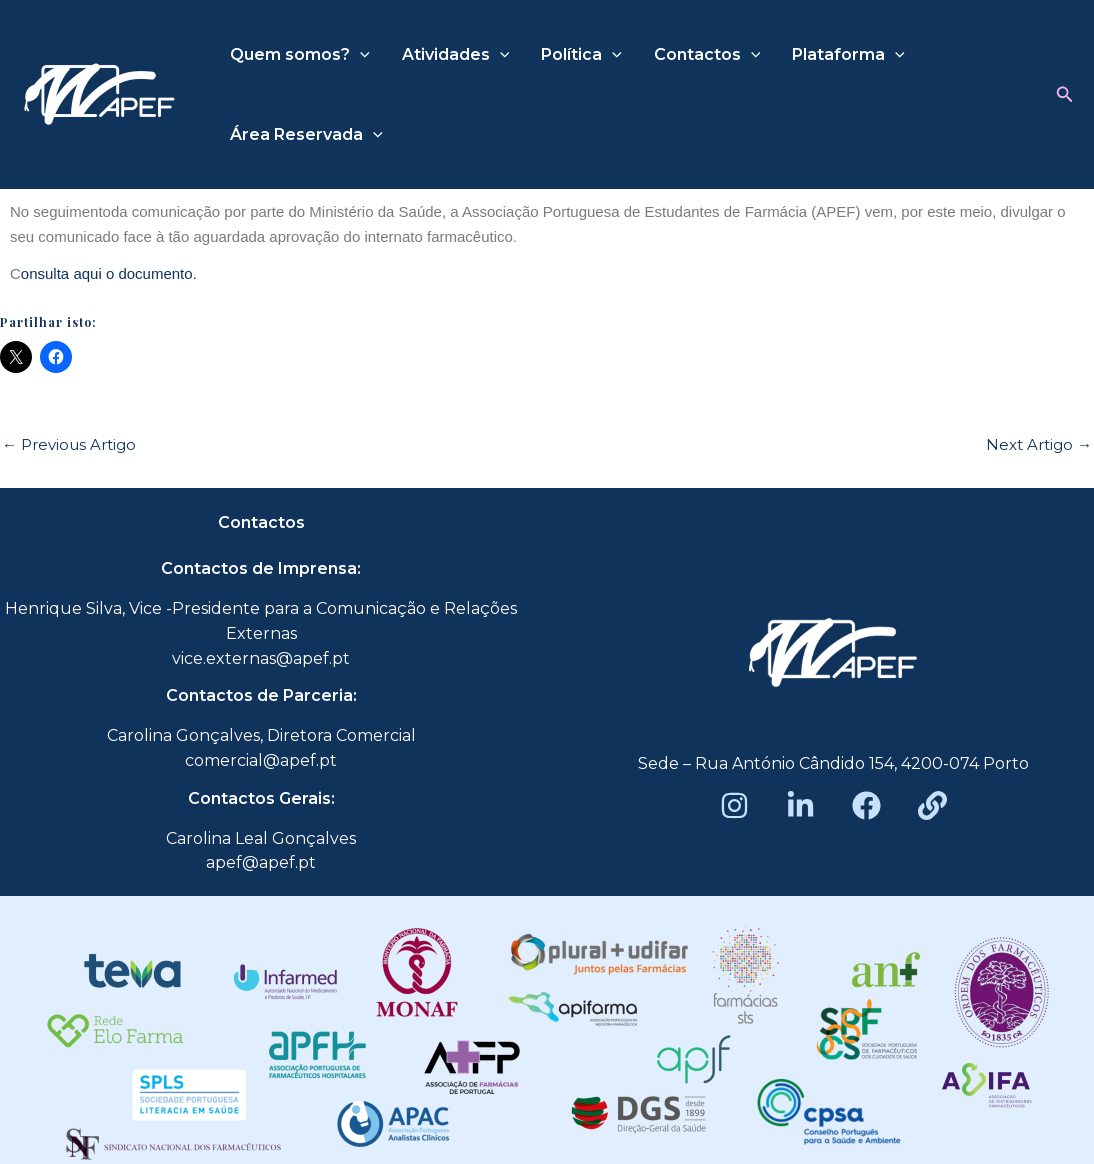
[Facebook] (866, 805)
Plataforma (848, 55)
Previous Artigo (69, 444)
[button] (1065, 95)
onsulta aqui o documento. (109, 273)
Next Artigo (1039, 444)
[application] (360, 55)
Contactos (707, 55)
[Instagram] (734, 805)
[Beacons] (932, 805)
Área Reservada (306, 135)
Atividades (456, 55)
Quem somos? (300, 55)
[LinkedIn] (800, 805)
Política (581, 55)
